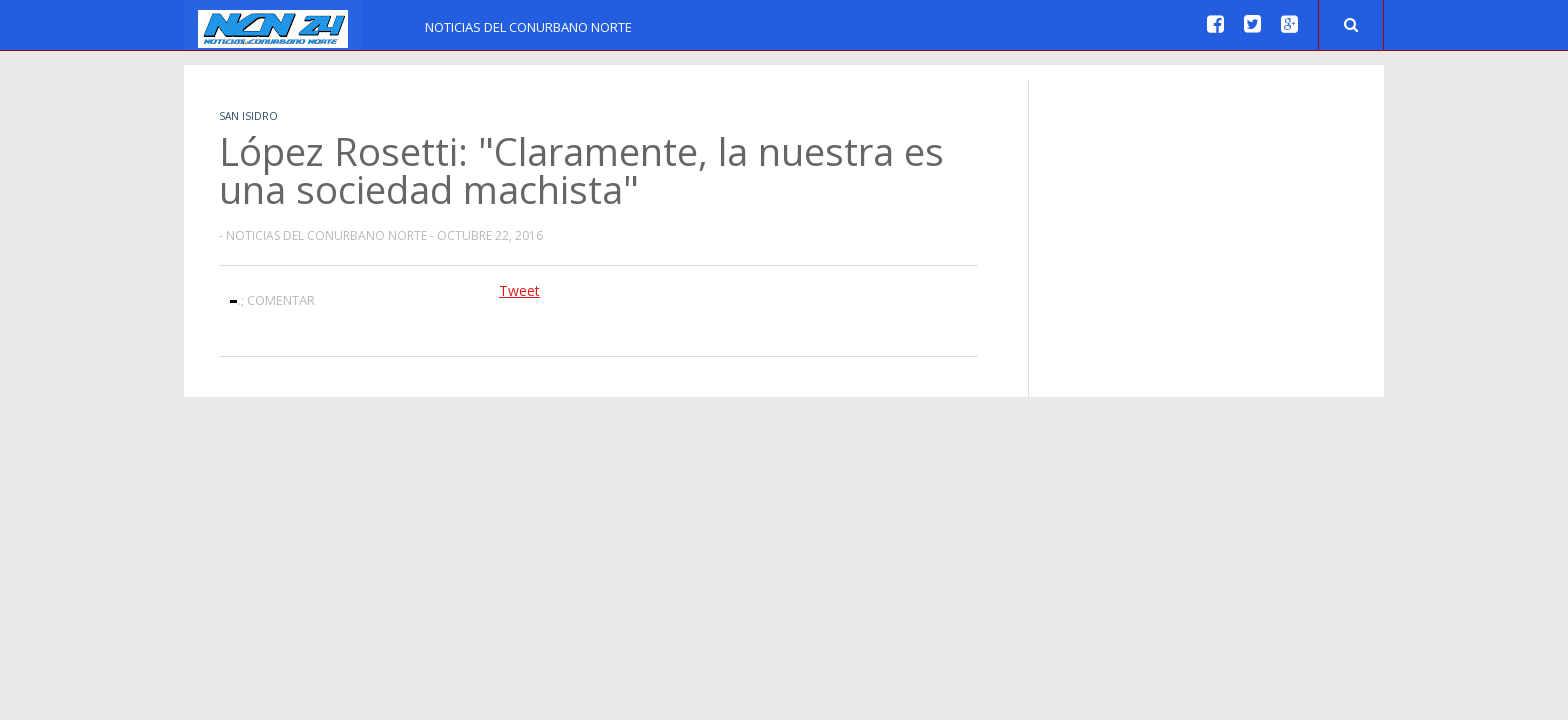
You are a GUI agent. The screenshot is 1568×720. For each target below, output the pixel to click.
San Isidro (248, 116)
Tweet (519, 290)
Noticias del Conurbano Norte (528, 27)
